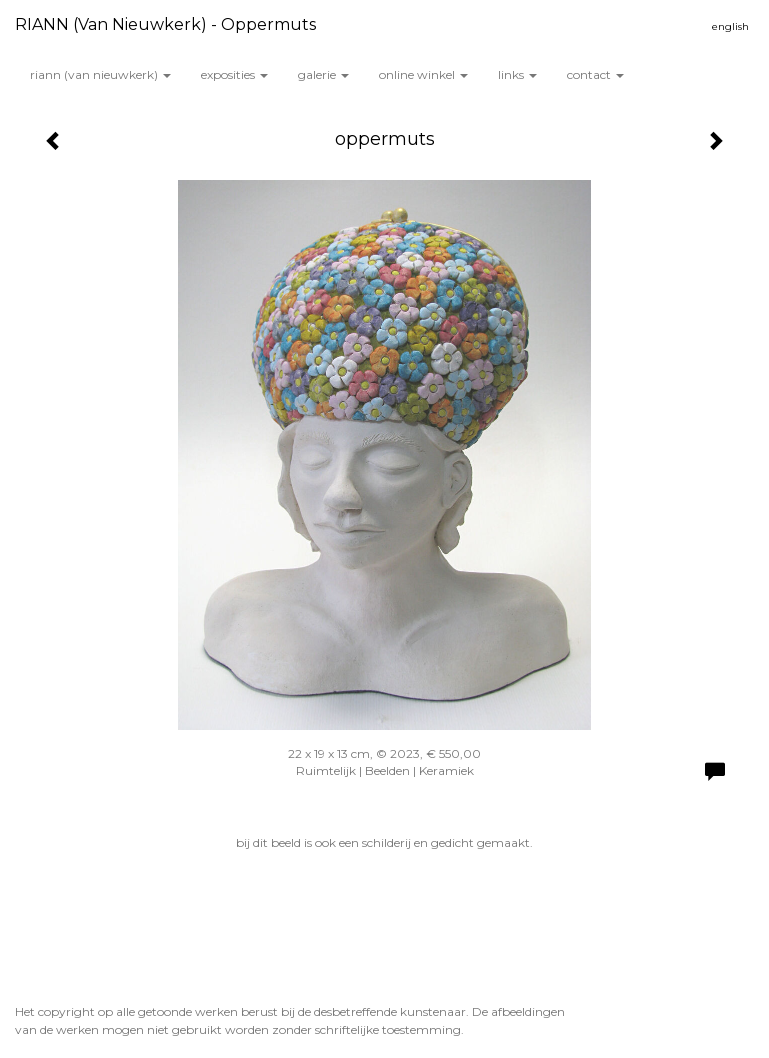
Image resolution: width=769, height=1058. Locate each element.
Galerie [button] (323, 74)
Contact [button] (595, 74)
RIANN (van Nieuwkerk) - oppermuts (165, 24)
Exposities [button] (234, 74)
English (730, 26)
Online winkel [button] (423, 74)
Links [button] (517, 74)
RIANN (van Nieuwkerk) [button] (100, 74)
